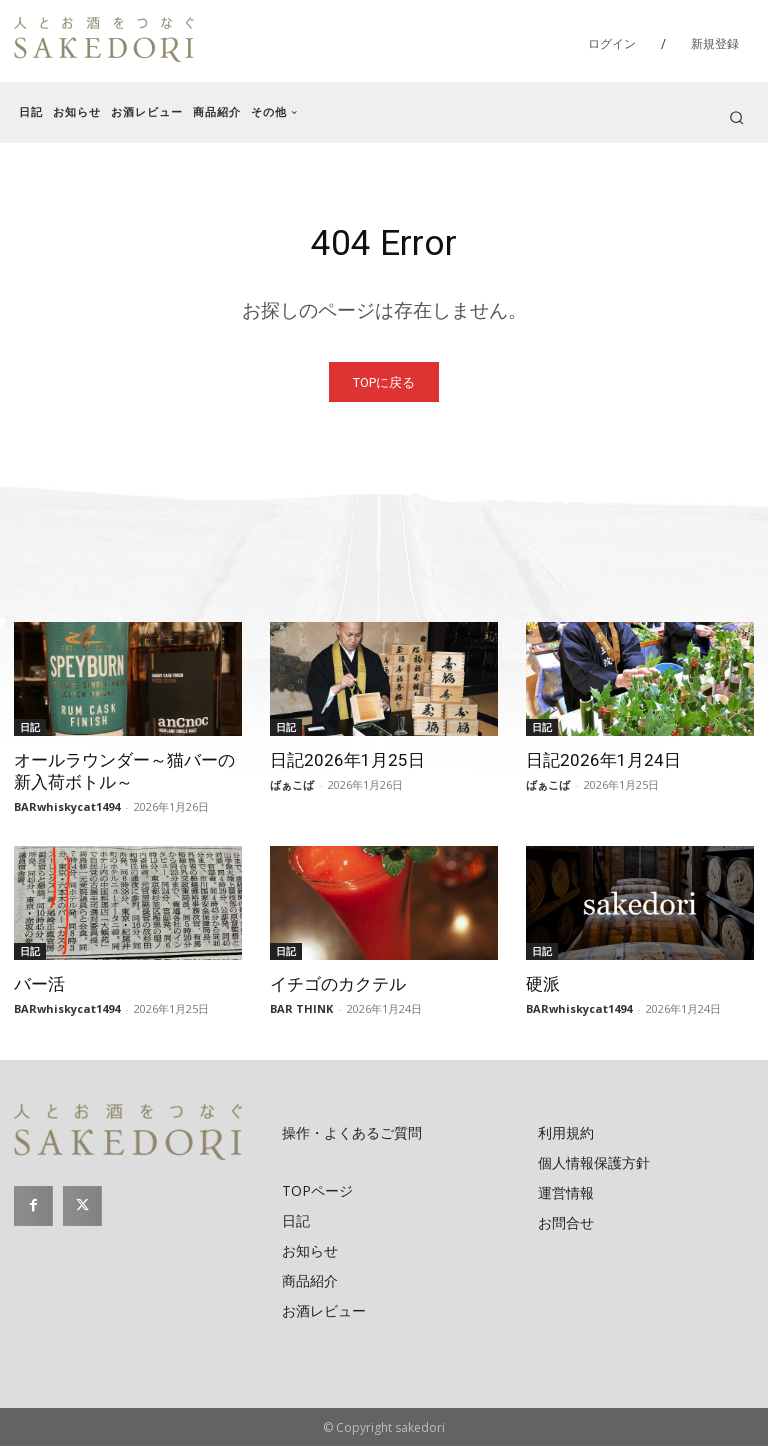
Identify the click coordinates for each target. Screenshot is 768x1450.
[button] (736, 117)
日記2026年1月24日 (603, 764)
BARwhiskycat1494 (67, 810)
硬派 (543, 988)
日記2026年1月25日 (347, 764)
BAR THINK (301, 1012)
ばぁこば (292, 788)
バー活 (39, 988)
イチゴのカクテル (338, 988)
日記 (30, 731)
